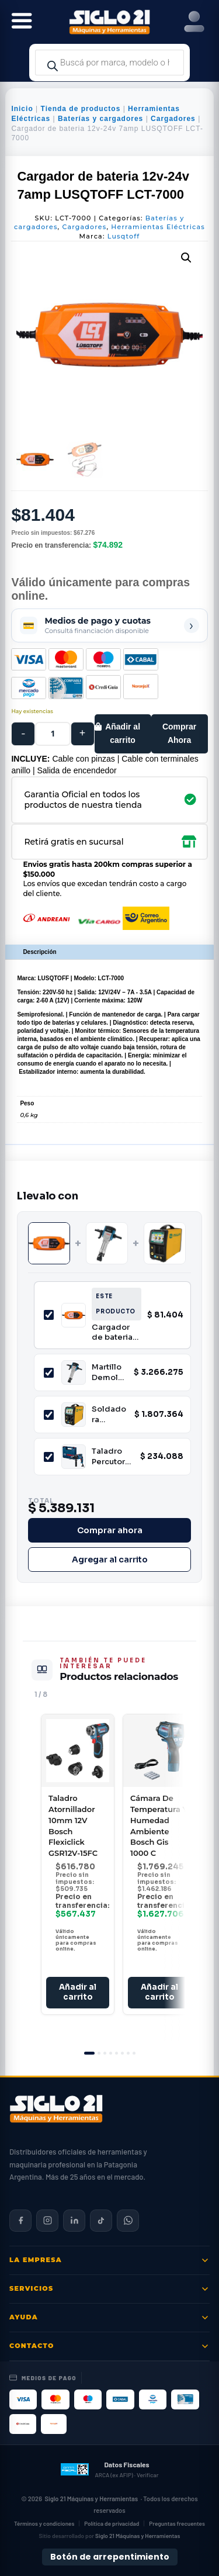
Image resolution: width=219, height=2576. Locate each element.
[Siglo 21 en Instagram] (47, 2221)
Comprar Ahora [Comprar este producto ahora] (179, 733)
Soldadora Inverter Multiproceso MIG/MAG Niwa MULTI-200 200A (109, 1414)
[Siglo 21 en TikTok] (101, 2221)
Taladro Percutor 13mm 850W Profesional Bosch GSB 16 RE (111, 1456)
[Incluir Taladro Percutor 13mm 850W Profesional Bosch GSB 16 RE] (49, 1457)
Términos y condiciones (44, 2523)
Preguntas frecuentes (177, 2523)
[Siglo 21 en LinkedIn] (74, 2221)
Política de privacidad (111, 2523)
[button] (186, 257)
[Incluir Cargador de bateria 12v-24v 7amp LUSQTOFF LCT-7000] (49, 1315)
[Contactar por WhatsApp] (128, 2221)
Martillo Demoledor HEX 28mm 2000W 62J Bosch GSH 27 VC (107, 1372)
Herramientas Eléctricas (158, 227)
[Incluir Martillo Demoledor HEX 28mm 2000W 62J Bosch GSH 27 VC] (49, 1373)
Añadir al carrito (122, 733)
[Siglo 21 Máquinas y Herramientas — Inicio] (56, 2109)
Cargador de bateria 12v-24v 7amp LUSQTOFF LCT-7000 (113, 1332)
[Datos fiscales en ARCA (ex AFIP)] (109, 2470)
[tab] (89, 2053)
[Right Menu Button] (194, 22)
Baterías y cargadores (100, 119)
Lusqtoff (123, 236)
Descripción (39, 952)
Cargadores (173, 119)
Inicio (22, 109)
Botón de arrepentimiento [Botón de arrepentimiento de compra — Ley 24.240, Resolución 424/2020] (109, 2557)
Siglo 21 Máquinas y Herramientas (91, 2498)
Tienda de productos (81, 109)
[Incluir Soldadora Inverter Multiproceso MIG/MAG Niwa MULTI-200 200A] (49, 1415)
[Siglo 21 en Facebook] (20, 2221)
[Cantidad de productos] (52, 734)
